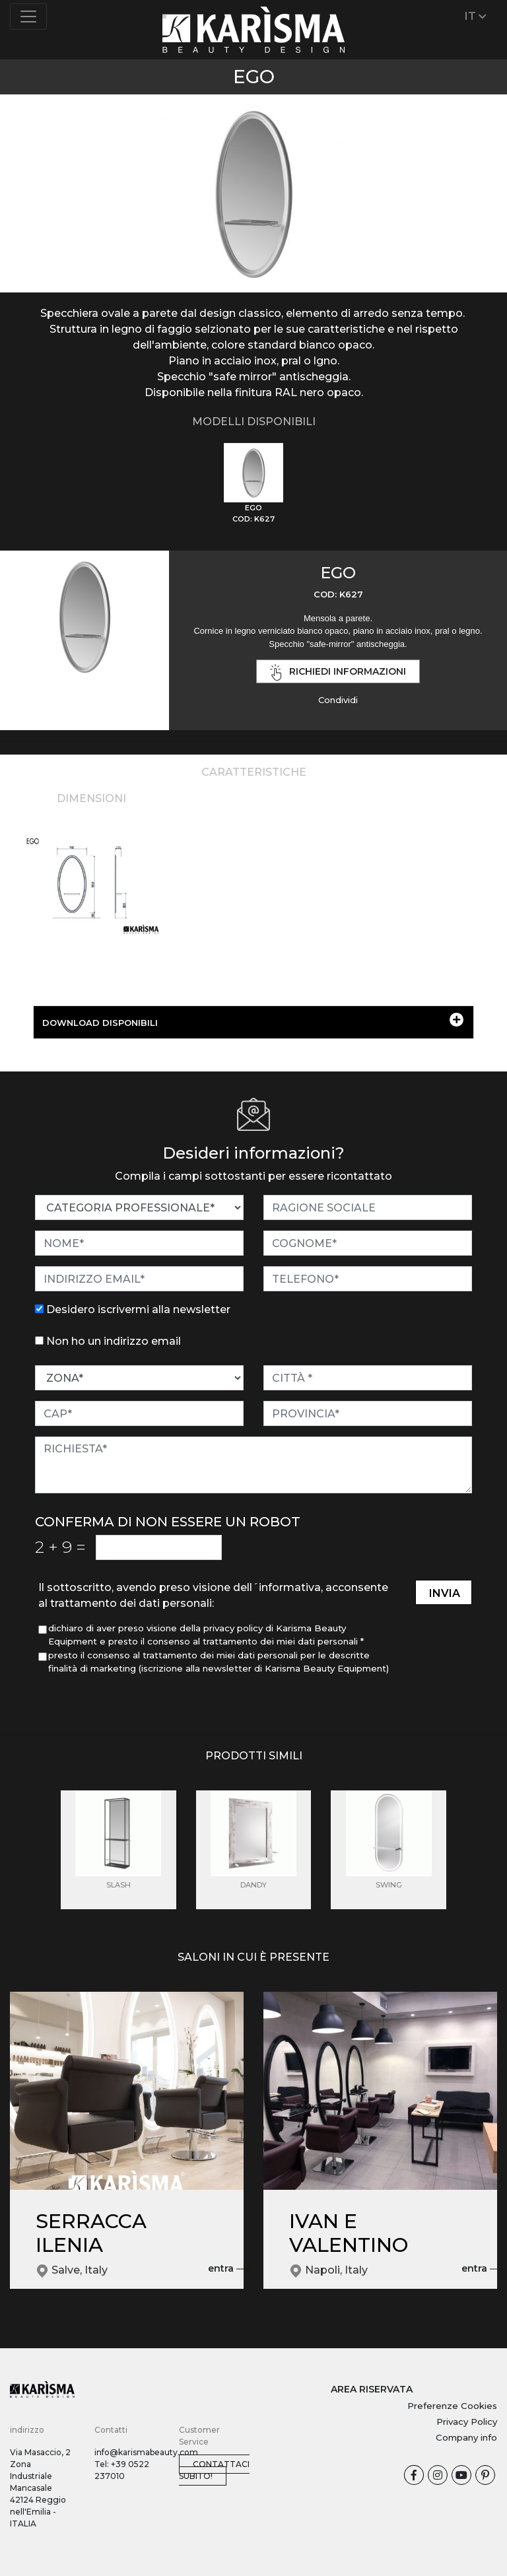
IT (476, 16)
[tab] (253, 483)
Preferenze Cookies (452, 2405)
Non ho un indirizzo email (113, 1341)
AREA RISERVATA (372, 2389)
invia (444, 1593)
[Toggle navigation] (28, 16)
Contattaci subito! (214, 2470)
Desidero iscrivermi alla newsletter (138, 1309)
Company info (466, 2437)
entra (229, 2269)
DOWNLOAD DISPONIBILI (252, 1020)
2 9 (60, 1547)
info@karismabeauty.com (146, 2452)
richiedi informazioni (338, 672)
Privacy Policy (466, 2421)
